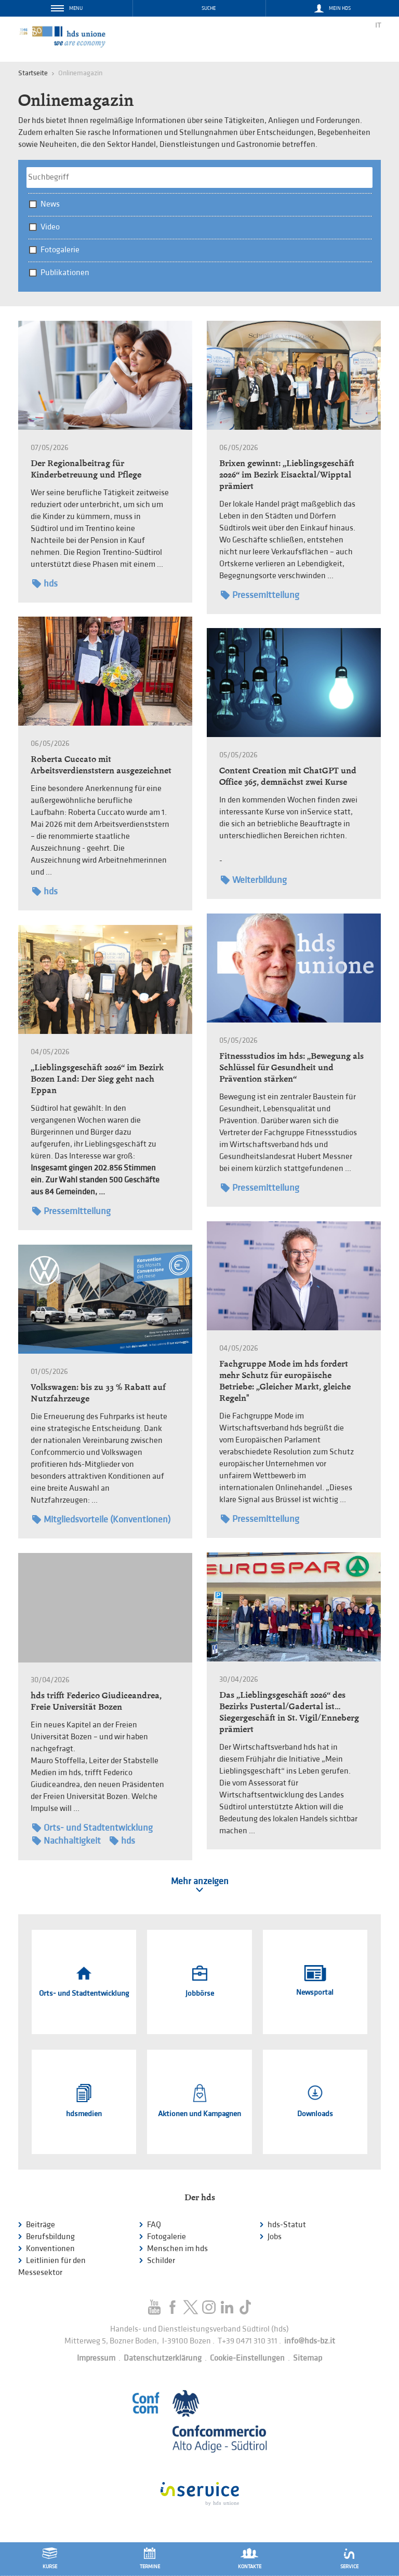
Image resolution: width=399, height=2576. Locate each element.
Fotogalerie (60, 250)
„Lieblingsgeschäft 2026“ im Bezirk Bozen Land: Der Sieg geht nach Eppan (97, 1079)
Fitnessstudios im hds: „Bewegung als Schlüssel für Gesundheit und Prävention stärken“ (291, 1067)
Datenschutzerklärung (163, 2358)
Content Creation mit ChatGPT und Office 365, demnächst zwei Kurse (287, 776)
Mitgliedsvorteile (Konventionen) (101, 1519)
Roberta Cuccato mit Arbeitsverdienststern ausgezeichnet (101, 765)
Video (50, 227)
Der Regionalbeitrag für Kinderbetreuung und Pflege (86, 469)
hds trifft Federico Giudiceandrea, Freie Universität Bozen (96, 1701)
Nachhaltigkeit (66, 1840)
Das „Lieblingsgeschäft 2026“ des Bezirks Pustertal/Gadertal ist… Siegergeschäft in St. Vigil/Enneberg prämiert (289, 1712)
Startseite (33, 73)
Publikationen (65, 273)
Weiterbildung (254, 880)
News (50, 204)
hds (45, 583)
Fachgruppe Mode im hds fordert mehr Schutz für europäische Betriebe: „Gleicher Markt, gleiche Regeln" (285, 1380)
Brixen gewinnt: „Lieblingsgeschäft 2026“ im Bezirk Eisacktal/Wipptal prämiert (286, 475)
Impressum (96, 2358)
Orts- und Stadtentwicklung (92, 1827)
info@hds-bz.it (309, 2341)
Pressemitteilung (260, 595)
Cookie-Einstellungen (247, 2358)
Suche (209, 8)
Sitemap (307, 2358)
